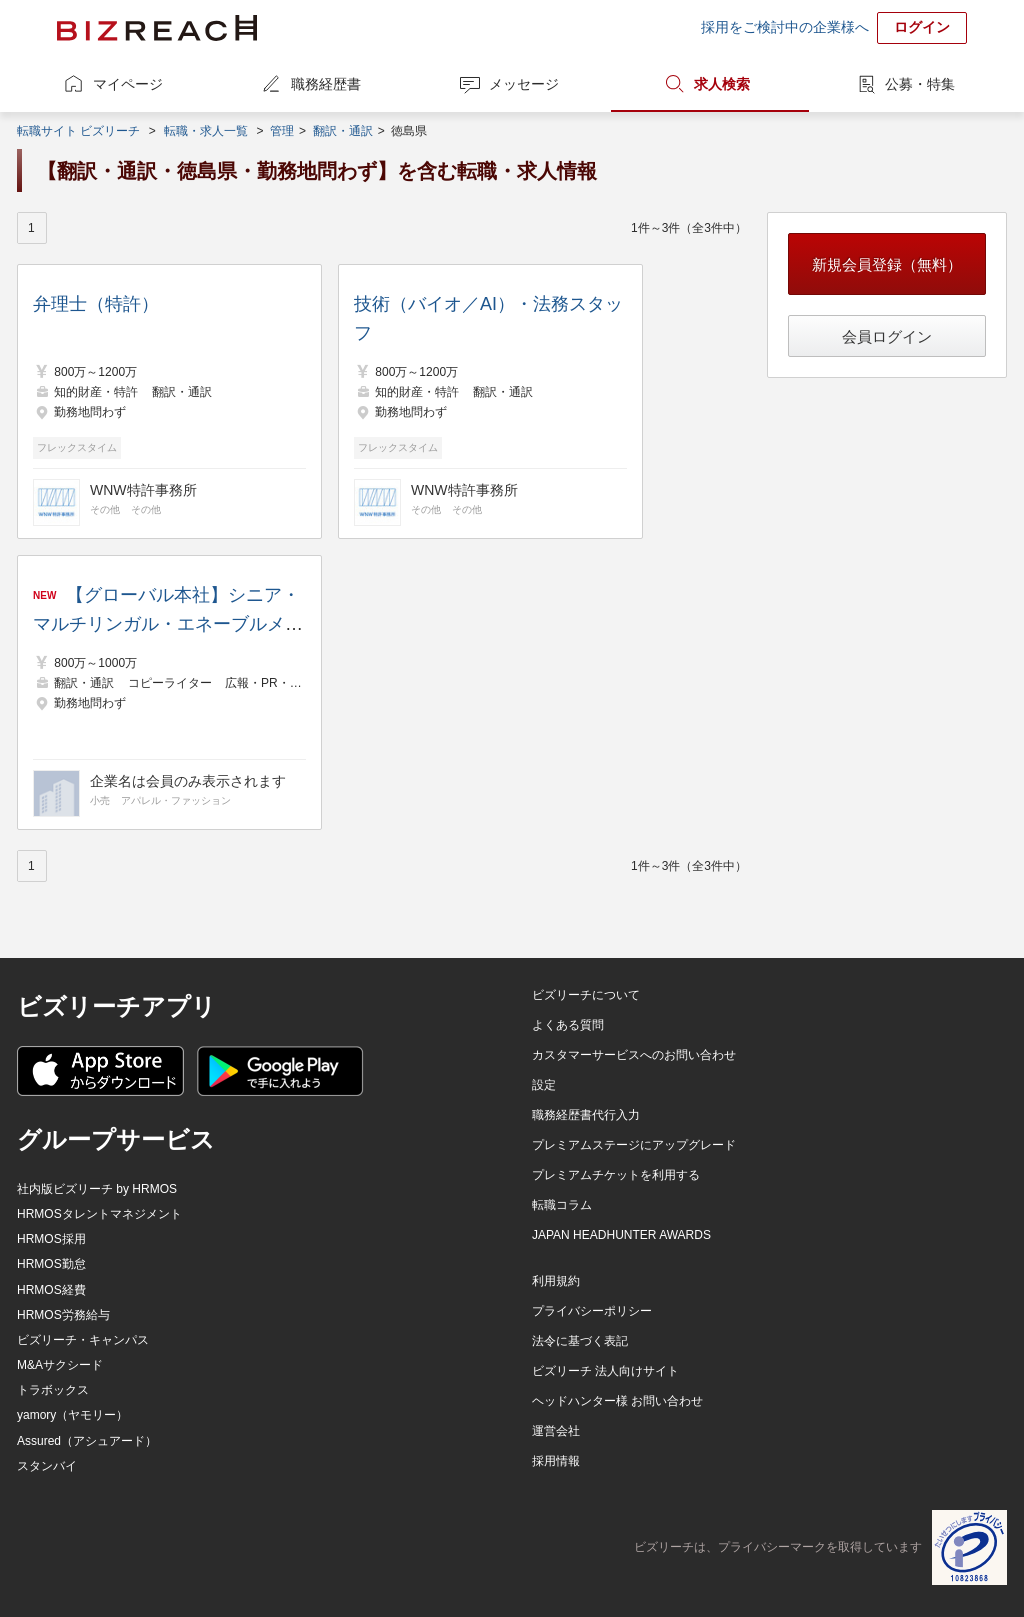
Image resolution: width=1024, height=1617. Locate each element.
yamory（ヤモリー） (72, 1415)
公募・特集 (920, 84)
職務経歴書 (326, 84)
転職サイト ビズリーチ (78, 131)
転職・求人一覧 (206, 131)
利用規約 (556, 1281)
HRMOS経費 (51, 1290)
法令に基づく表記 (580, 1341)
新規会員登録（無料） (887, 264)
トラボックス (53, 1390)
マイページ (128, 84)
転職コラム (562, 1205)
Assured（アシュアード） (87, 1441)
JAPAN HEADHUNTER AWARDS (621, 1235)
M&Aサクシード (60, 1365)
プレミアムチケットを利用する (616, 1175)
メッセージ (524, 84)
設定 (544, 1085)
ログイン (922, 27)
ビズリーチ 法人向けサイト (605, 1371)
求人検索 (722, 84)
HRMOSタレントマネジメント (99, 1214)
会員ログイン (887, 336)
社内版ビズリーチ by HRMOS (97, 1189)
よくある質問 (568, 1025)
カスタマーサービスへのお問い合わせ (634, 1055)
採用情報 (556, 1461)
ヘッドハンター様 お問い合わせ (617, 1401)
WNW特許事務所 (143, 490)
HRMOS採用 (51, 1239)
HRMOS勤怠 (51, 1264)
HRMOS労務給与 (63, 1315)
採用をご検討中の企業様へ (785, 27)
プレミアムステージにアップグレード (634, 1145)
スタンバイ (47, 1466)
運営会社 (556, 1431)
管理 (282, 131)
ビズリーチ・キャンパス (83, 1340)
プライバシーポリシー (592, 1311)
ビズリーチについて (586, 995)
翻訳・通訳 (343, 131)
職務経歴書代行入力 (586, 1115)
